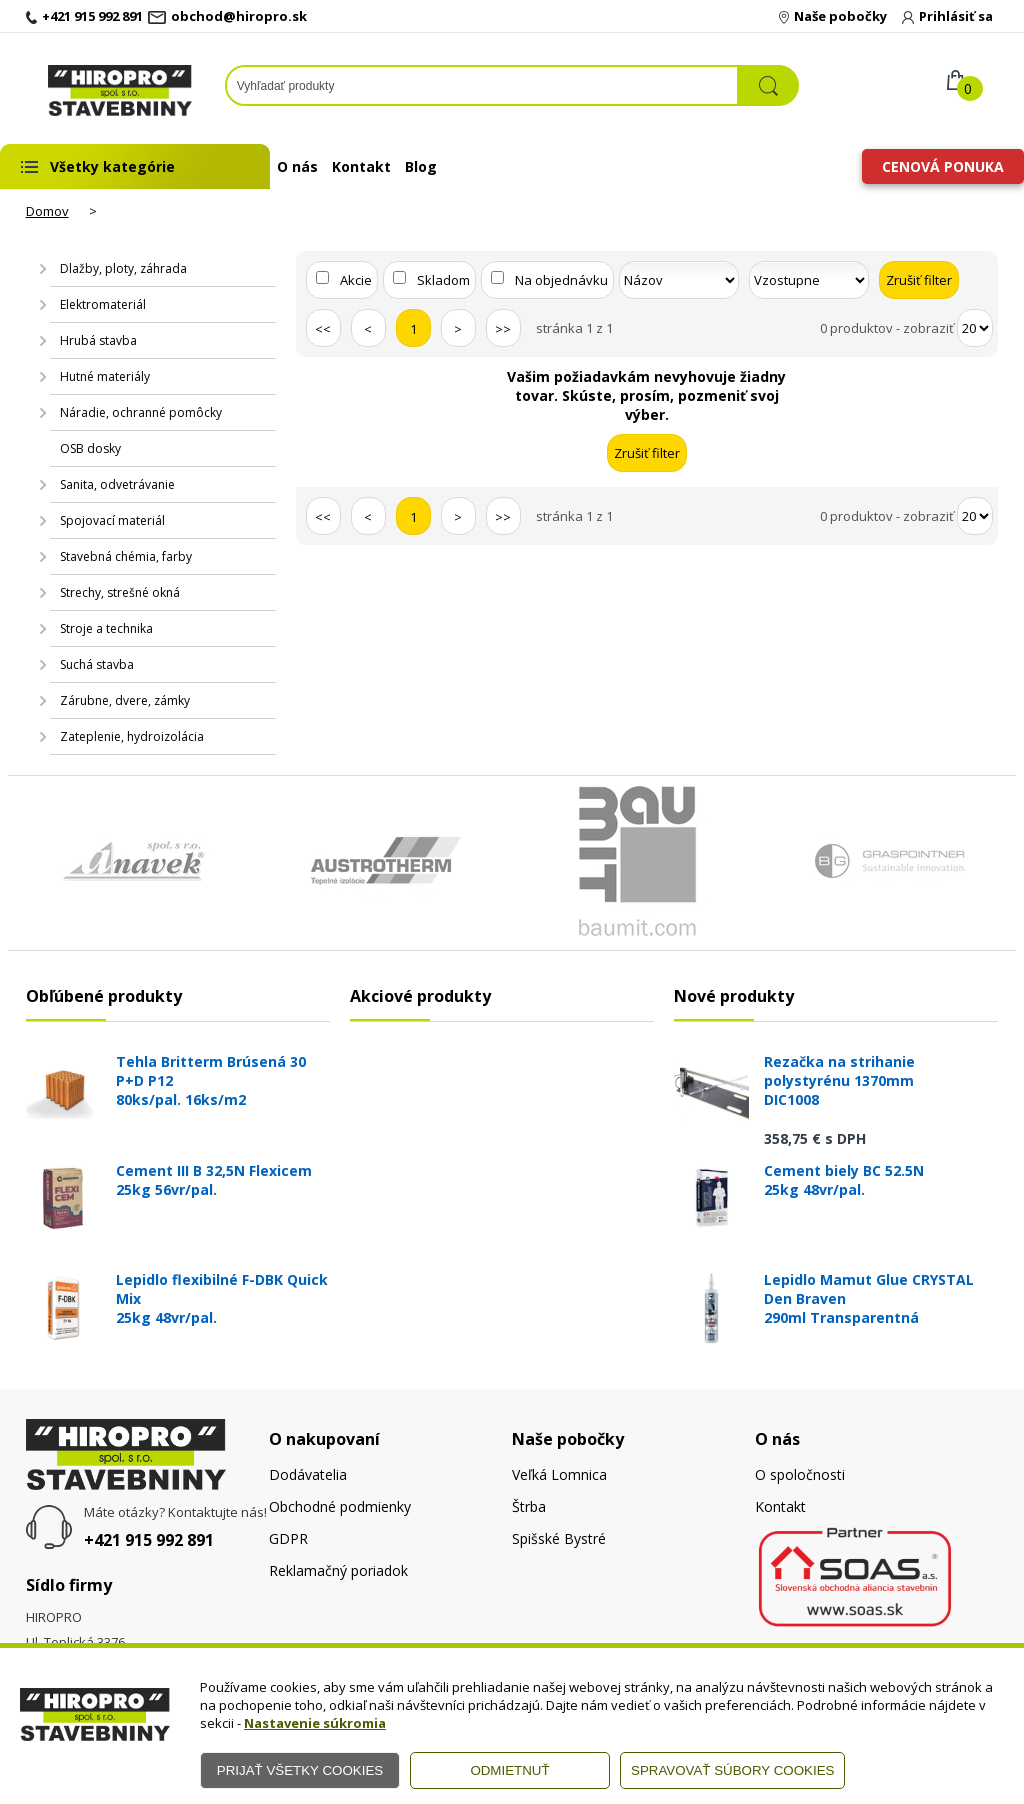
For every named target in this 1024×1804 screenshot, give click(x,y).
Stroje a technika (106, 628)
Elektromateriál (103, 304)
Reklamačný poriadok (338, 1570)
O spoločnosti (800, 1474)
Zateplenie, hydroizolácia (132, 736)
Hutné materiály (105, 376)
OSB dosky (90, 448)
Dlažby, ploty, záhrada (123, 268)
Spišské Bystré (559, 1538)
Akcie (356, 280)
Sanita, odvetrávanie (117, 484)
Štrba (529, 1506)
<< (323, 329)
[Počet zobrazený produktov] (975, 328)
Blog (421, 166)
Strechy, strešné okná (120, 592)
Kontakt (361, 166)
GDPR (288, 1538)
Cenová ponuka (943, 166)
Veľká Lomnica (559, 1474)
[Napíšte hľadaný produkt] (482, 85)
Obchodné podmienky (340, 1506)
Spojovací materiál (112, 520)
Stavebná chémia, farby (126, 556)
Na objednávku (561, 280)
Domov (47, 211)
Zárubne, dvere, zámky (125, 700)
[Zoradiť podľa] (679, 280)
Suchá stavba (97, 664)
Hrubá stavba (98, 340)
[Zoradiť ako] (809, 280)
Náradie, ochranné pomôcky (141, 412)
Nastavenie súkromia (315, 1723)
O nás (297, 166)
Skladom (443, 280)
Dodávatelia (308, 1474)
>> (503, 329)
